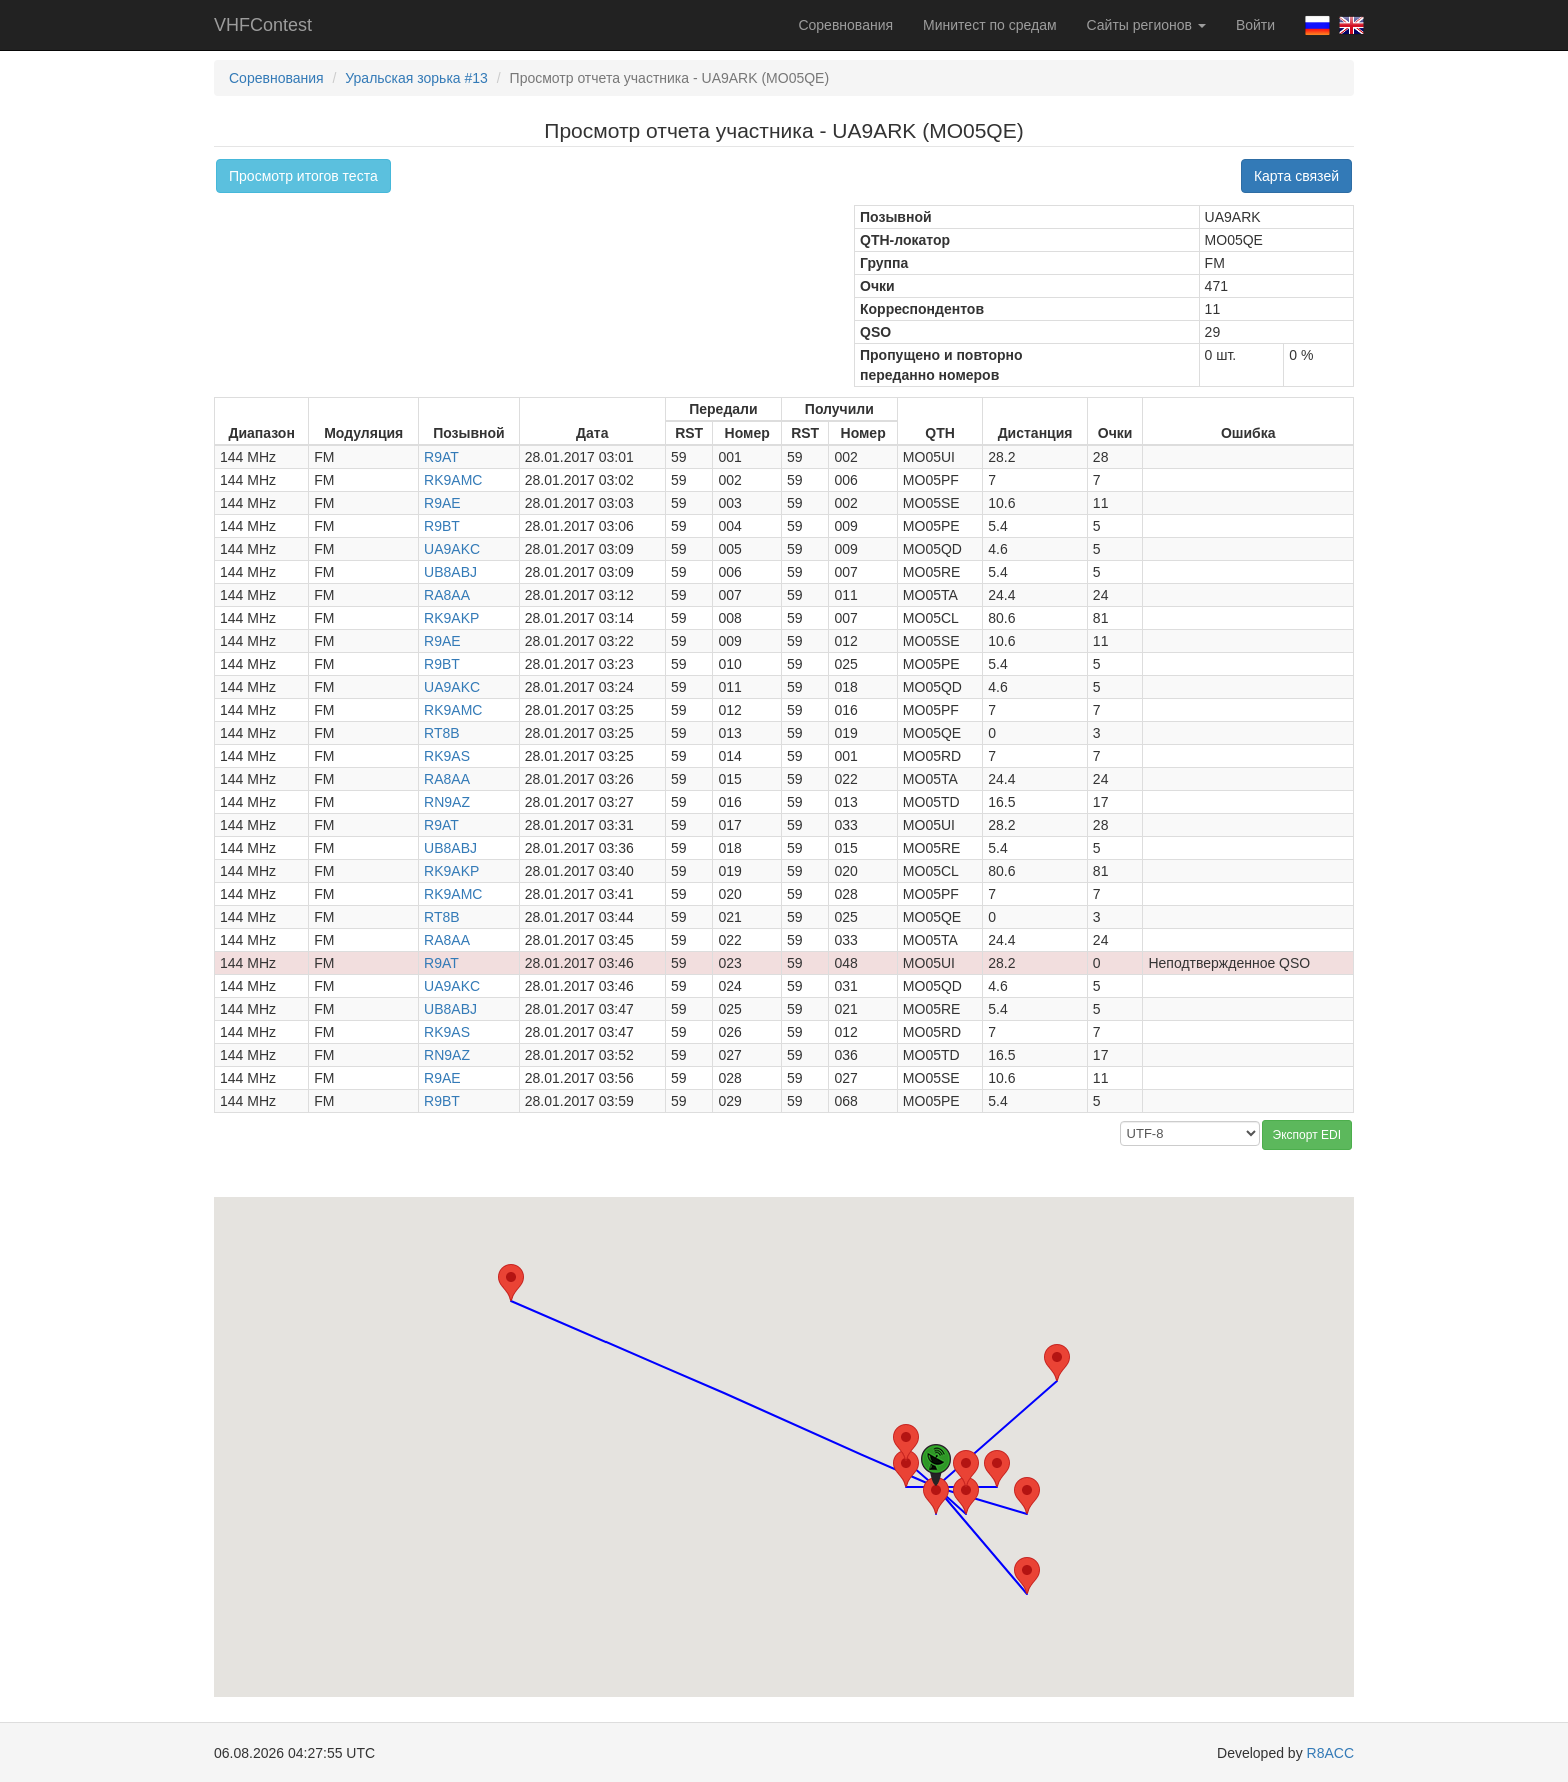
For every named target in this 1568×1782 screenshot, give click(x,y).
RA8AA (447, 595)
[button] (997, 1468)
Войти (1255, 25)
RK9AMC (453, 480)
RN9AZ (447, 802)
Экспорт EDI (1307, 1135)
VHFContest (263, 25)
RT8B (442, 733)
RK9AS (447, 756)
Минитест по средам (989, 25)
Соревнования (845, 25)
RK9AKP (451, 618)
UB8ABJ (450, 572)
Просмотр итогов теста (303, 176)
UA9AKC (452, 549)
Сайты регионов (1146, 25)
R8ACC (1330, 1753)
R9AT (441, 457)
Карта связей (1296, 176)
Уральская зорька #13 (416, 78)
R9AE (442, 503)
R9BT (442, 526)
